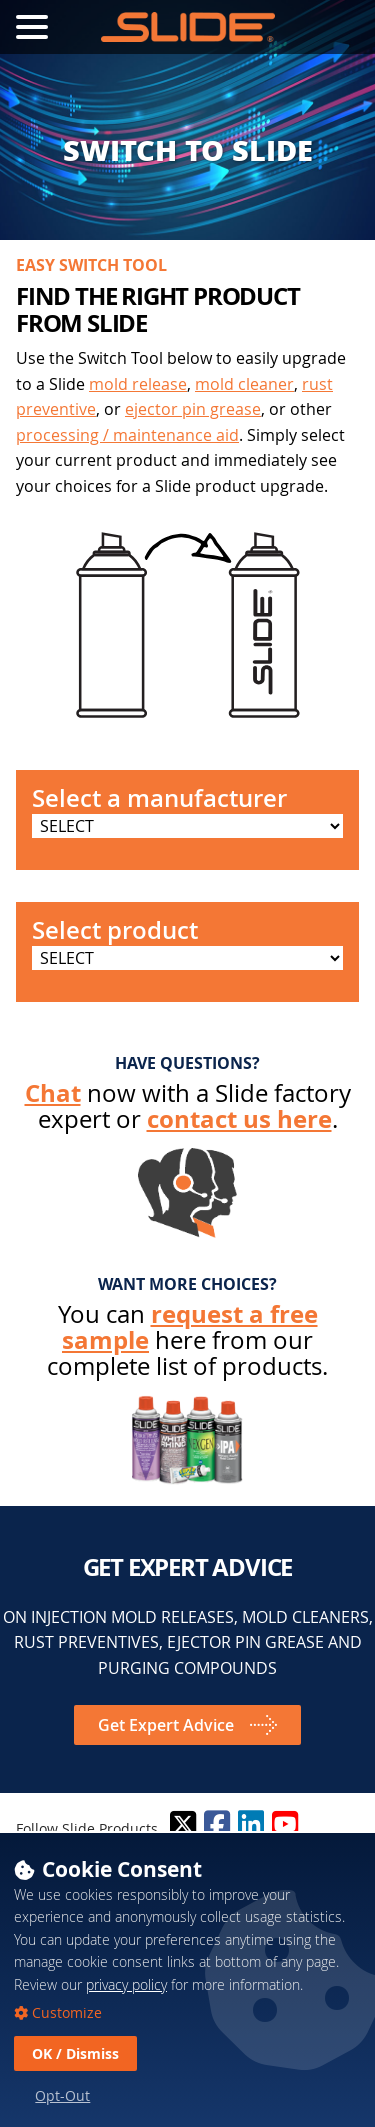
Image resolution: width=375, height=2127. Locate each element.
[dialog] (187, 1979)
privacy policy (126, 1984)
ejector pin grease (193, 409)
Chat (53, 1093)
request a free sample (190, 1327)
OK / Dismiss (75, 2053)
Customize (65, 2012)
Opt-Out (62, 2095)
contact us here (239, 1119)
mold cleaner (244, 384)
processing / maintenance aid (127, 435)
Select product (115, 930)
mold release (138, 384)
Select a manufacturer (159, 798)
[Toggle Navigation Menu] (32, 27)
